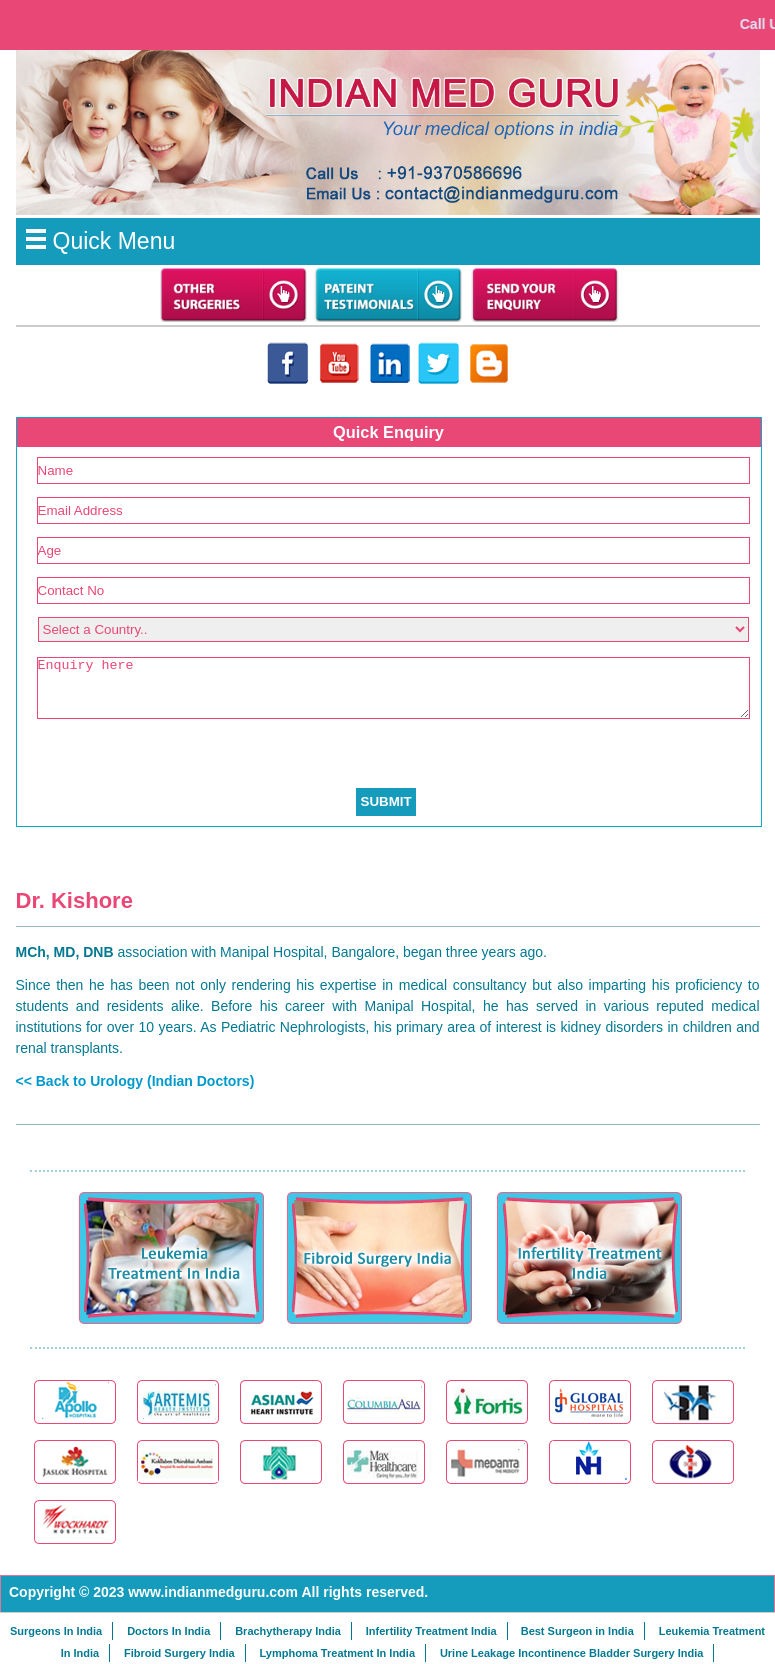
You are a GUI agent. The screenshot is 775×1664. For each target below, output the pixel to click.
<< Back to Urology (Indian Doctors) (135, 1081)
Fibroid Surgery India (179, 1653)
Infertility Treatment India (431, 1631)
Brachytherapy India (288, 1631)
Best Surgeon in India (577, 1631)
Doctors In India (168, 1631)
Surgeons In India (56, 1631)
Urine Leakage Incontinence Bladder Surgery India (571, 1653)
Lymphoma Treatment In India (337, 1653)
